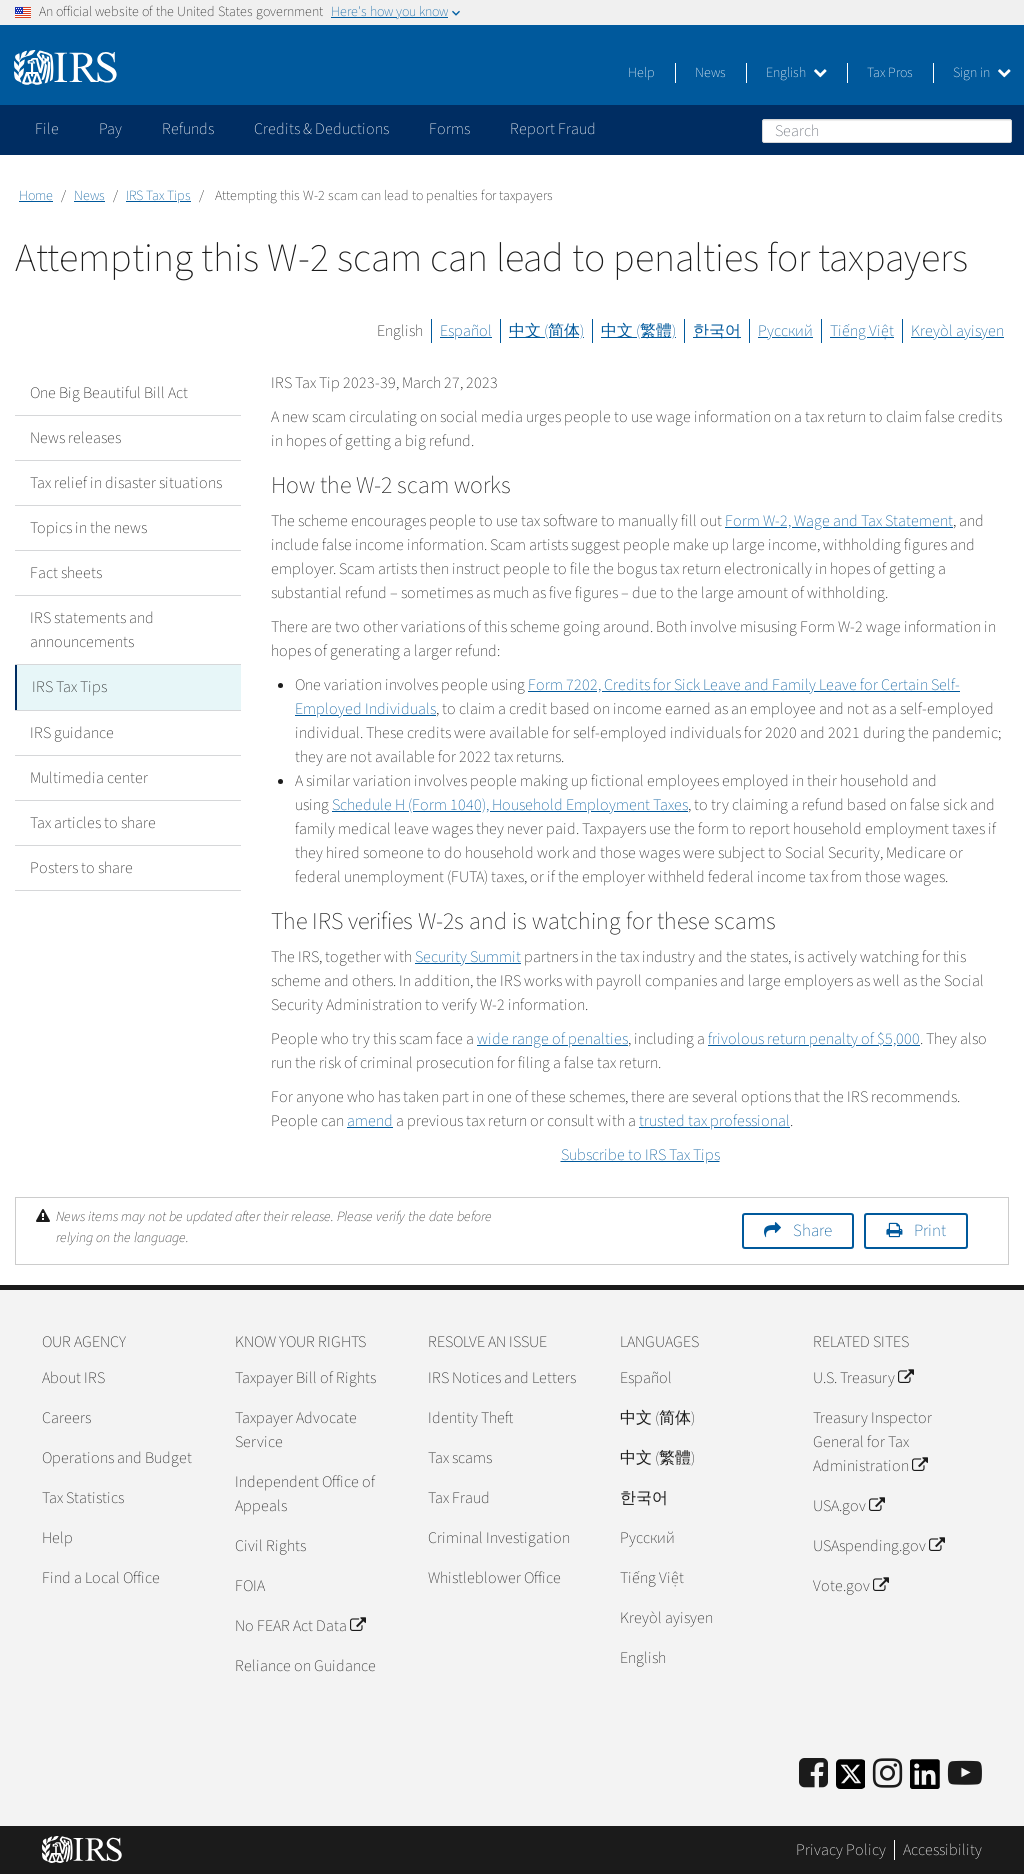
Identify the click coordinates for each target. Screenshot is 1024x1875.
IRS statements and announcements (92, 630)
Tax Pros (890, 73)
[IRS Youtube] (965, 1774)
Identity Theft (470, 1418)
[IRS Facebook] (813, 1774)
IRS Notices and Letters (502, 1378)
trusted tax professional (714, 1121)
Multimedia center (89, 777)
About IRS (73, 1378)
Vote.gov (850, 1586)
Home (36, 196)
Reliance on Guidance (305, 1666)
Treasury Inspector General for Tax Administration (872, 1442)
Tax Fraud (459, 1498)
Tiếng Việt (862, 331)
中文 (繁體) (638, 331)
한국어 (717, 331)
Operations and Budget (117, 1458)
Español (466, 331)
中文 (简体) (546, 331)
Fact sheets (66, 573)
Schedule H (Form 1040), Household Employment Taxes (510, 805)
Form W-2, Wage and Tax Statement (839, 521)
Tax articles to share (93, 822)
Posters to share (81, 867)
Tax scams (460, 1458)
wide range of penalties (552, 1039)
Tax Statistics (83, 1498)
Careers (66, 1418)
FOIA (250, 1586)
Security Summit (468, 957)
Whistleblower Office (494, 1578)
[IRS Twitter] (851, 1780)
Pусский (647, 1538)
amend (370, 1121)
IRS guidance (72, 732)
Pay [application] (110, 129)
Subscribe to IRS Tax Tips (640, 1155)
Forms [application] (449, 129)
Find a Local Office (101, 1578)
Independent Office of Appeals (305, 1494)
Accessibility (942, 1850)
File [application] (47, 129)
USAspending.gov (878, 1546)
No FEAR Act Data (300, 1626)
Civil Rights (270, 1546)
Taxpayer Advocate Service (296, 1430)
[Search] (887, 131)
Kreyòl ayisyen (957, 331)
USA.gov (848, 1506)
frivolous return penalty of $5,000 (814, 1039)
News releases (75, 438)
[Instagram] (887, 1774)
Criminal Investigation (499, 1538)
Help (641, 73)
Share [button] (812, 1231)
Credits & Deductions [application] (321, 129)
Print (930, 1231)
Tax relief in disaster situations (126, 483)
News (710, 73)
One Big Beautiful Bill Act (109, 393)
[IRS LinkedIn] (925, 1780)
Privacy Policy (841, 1850)
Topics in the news (88, 528)
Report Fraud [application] (553, 129)
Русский (785, 331)
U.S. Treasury (863, 1378)
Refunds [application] (188, 129)
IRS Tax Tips (158, 196)
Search (996, 130)
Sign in (982, 73)
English (796, 73)
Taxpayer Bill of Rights (305, 1378)
